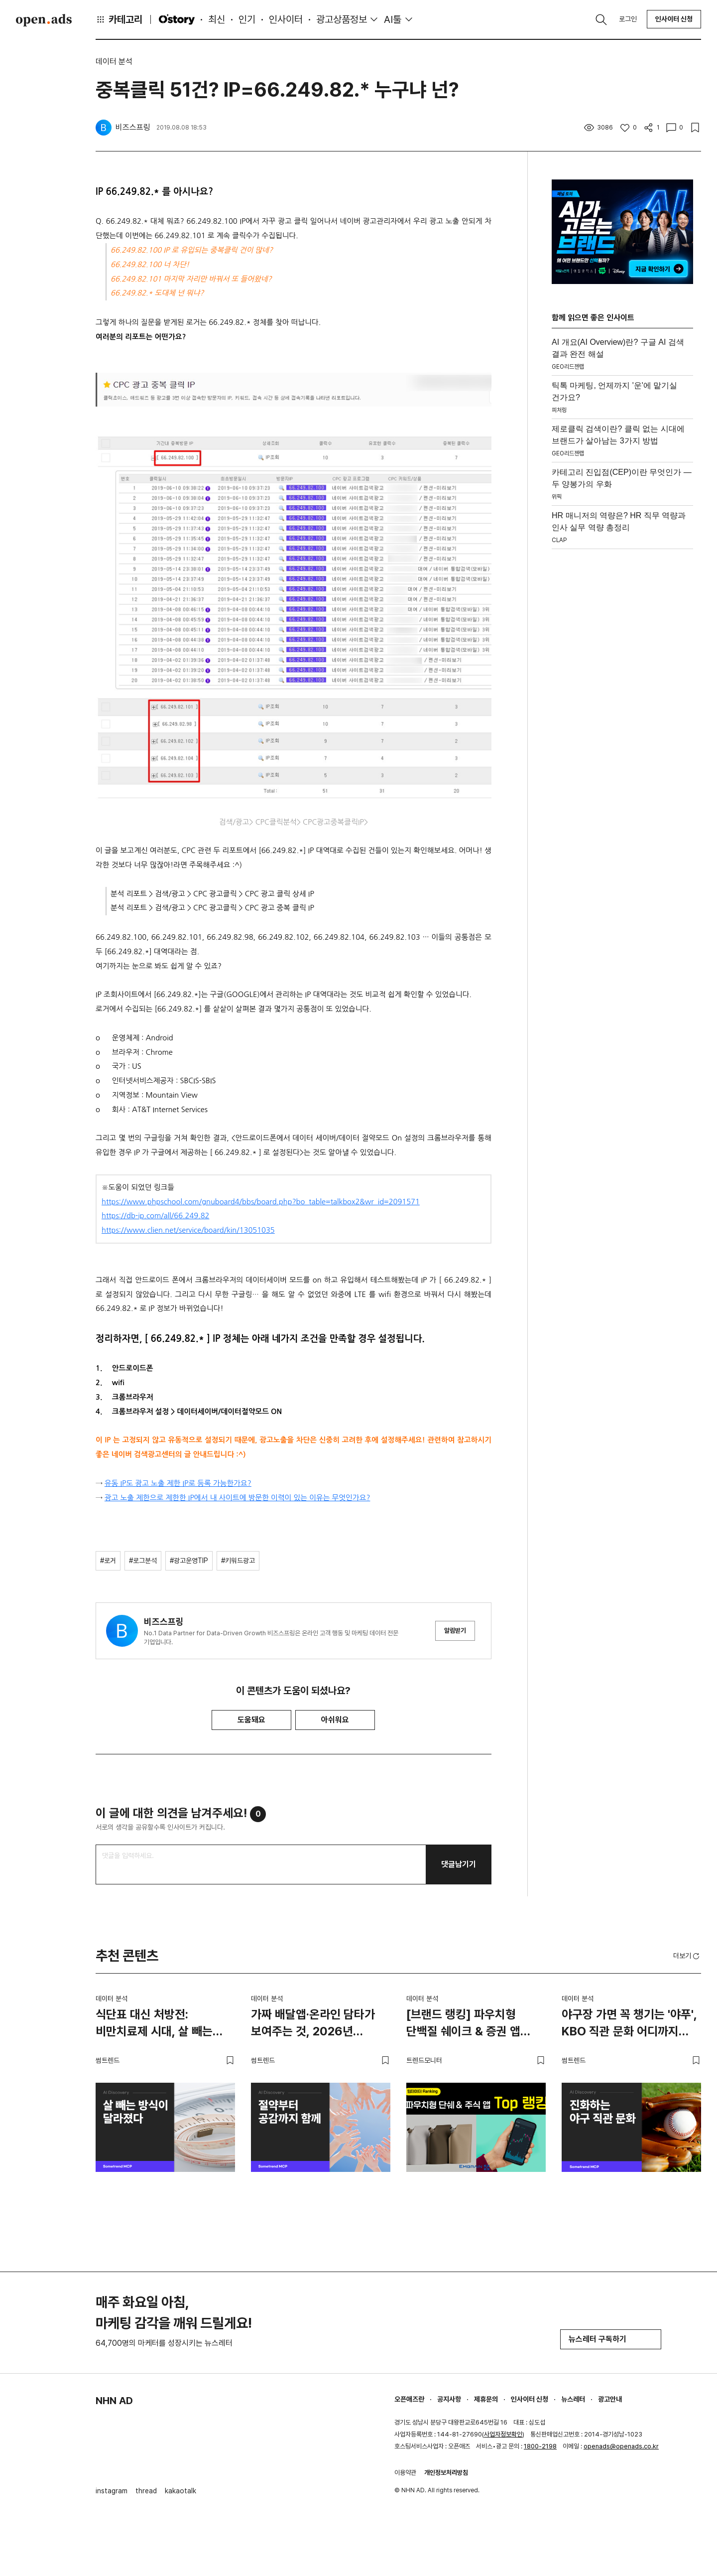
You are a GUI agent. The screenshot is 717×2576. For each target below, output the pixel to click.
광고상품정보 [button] (341, 19)
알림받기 (455, 1630)
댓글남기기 (458, 1864)
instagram (111, 2491)
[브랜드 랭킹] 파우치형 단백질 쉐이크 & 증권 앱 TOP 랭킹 (463, 2024)
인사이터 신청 (674, 19)
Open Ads (44, 20)
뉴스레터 (573, 2399)
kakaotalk (180, 2491)
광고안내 (610, 2399)
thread (146, 2491)
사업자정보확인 (503, 2434)
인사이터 (286, 19)
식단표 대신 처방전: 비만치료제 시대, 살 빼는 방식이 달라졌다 (154, 2024)
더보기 (687, 1956)
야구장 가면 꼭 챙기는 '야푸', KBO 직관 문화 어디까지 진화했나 (629, 2024)
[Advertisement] (622, 703)
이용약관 (405, 2472)
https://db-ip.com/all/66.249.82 (155, 1215)
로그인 (628, 19)
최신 (216, 19)
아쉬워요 (335, 1719)
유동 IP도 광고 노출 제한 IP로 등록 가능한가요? (178, 1483)
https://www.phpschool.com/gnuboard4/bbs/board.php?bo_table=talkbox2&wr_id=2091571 (261, 1201)
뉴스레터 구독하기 (611, 2339)
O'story (177, 19)
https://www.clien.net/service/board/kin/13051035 (188, 1230)
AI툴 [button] (392, 19)
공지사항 (449, 2399)
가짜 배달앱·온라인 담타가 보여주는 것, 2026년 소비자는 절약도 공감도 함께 (318, 2024)
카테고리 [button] (119, 19)
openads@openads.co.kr (621, 2446)
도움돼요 (251, 1719)
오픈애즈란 (409, 2399)
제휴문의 (486, 2399)
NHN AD (114, 2401)
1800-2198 (540, 2446)
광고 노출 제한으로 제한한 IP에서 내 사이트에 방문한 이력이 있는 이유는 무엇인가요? (237, 1497)
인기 (247, 19)
